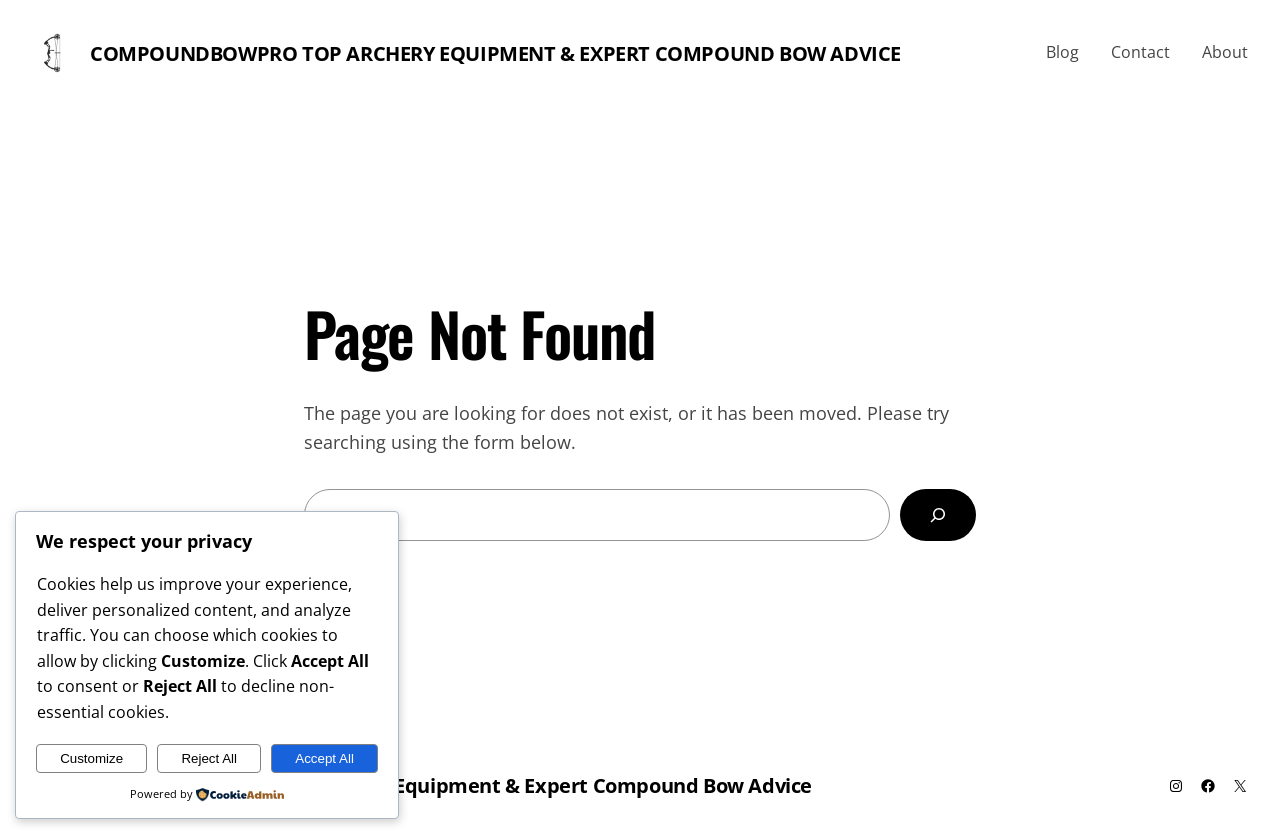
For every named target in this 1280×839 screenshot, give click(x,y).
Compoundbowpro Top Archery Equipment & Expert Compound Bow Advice (495, 53)
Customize (91, 758)
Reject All (209, 758)
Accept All (324, 758)
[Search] (938, 515)
